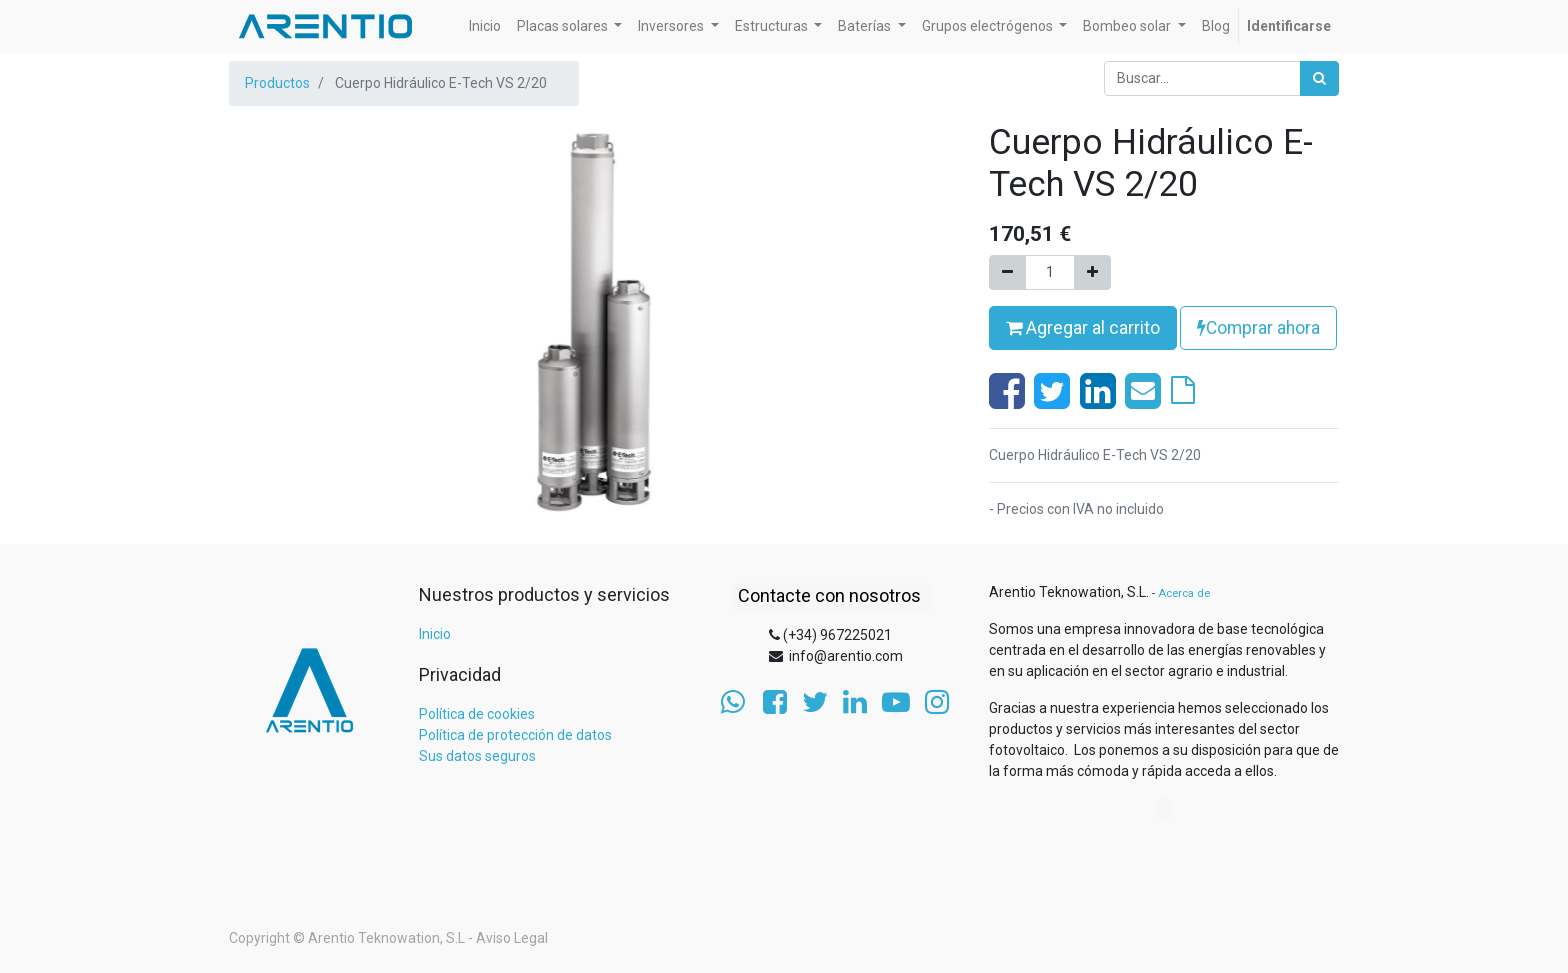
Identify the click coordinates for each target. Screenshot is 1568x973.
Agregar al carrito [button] (1083, 328)
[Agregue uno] (1092, 272)
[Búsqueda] (1319, 78)
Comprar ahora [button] (1258, 328)
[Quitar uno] (1007, 272)
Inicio (435, 634)
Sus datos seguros (477, 756)
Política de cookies (477, 714)
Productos (277, 83)
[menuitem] (485, 26)
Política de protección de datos (515, 735)
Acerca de (1184, 593)
